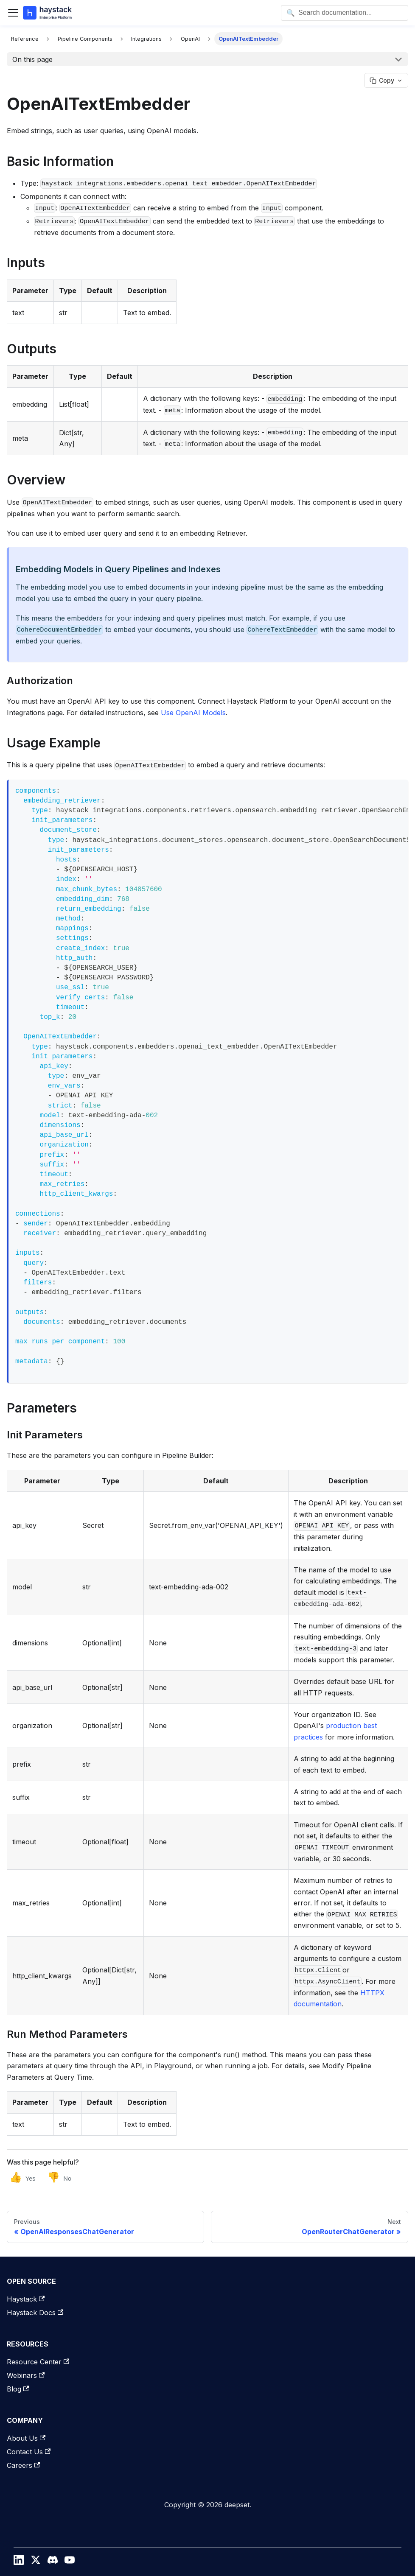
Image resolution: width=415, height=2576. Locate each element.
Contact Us (28, 2451)
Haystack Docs (35, 2312)
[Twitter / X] (36, 2562)
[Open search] (344, 13)
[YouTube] (69, 2562)
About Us (26, 2438)
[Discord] (53, 2562)
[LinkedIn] (19, 2562)
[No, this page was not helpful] (59, 2177)
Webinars (26, 2375)
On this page (32, 59)
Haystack (26, 2299)
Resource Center (38, 2362)
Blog (18, 2389)
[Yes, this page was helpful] (22, 2177)
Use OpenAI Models (193, 712)
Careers (23, 2465)
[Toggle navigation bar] (13, 12)
